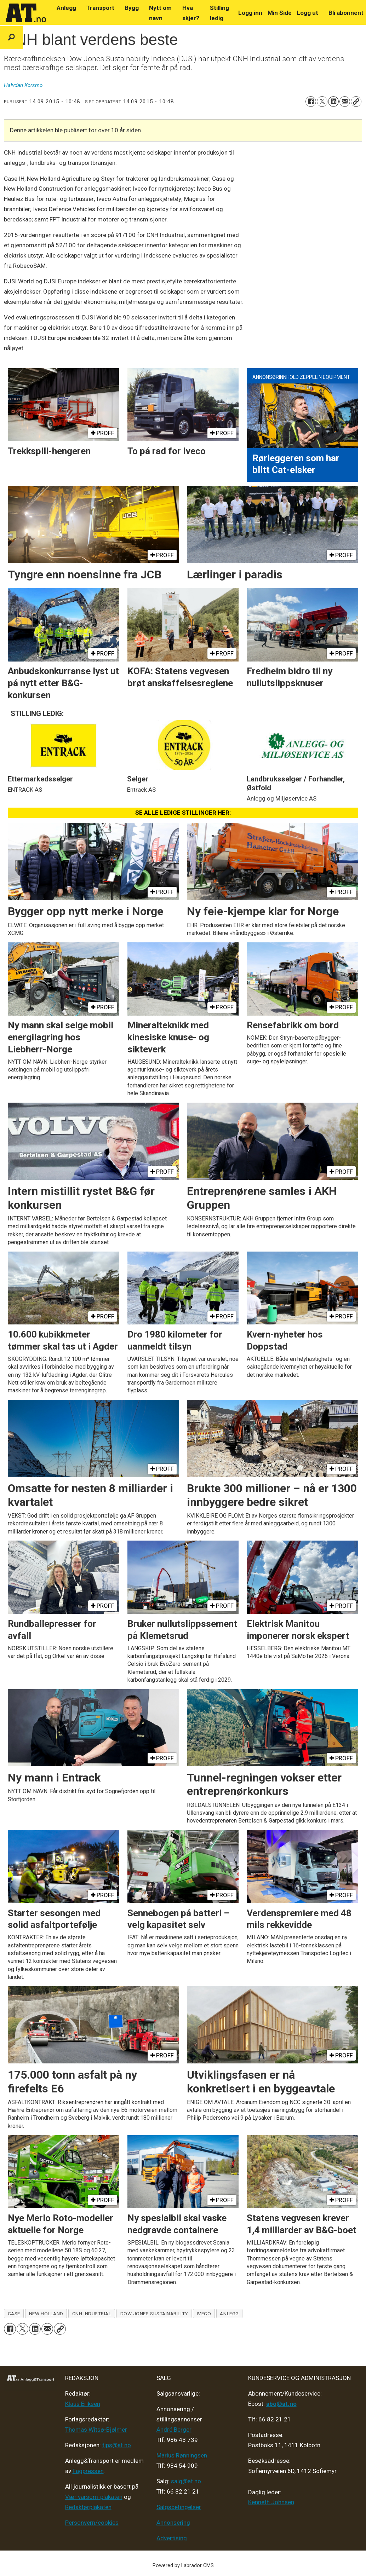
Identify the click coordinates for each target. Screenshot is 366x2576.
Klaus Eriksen (82, 2403)
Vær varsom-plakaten (93, 2496)
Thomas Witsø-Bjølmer (96, 2429)
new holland (46, 2313)
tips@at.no (116, 2445)
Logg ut (307, 12)
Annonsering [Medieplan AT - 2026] (173, 2522)
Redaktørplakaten (88, 2507)
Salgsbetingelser (178, 2507)
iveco (204, 2313)
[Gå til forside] (26, 13)
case (14, 2313)
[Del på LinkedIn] (333, 101)
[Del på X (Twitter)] (322, 101)
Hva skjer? (190, 13)
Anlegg (66, 7)
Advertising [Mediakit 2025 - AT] (171, 2538)
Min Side (280, 12)
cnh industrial (91, 2313)
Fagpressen (88, 2470)
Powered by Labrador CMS (183, 2566)
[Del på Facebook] (310, 101)
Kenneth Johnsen (271, 2502)
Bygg (132, 7)
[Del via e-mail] (344, 101)
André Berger (173, 2429)
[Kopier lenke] (356, 101)
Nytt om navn (160, 13)
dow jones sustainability (154, 2313)
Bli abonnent (346, 12)
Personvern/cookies (92, 2522)
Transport (100, 7)
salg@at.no (186, 2481)
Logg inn (250, 12)
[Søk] (11, 37)
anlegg (229, 2313)
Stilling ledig (219, 13)
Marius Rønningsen (181, 2455)
